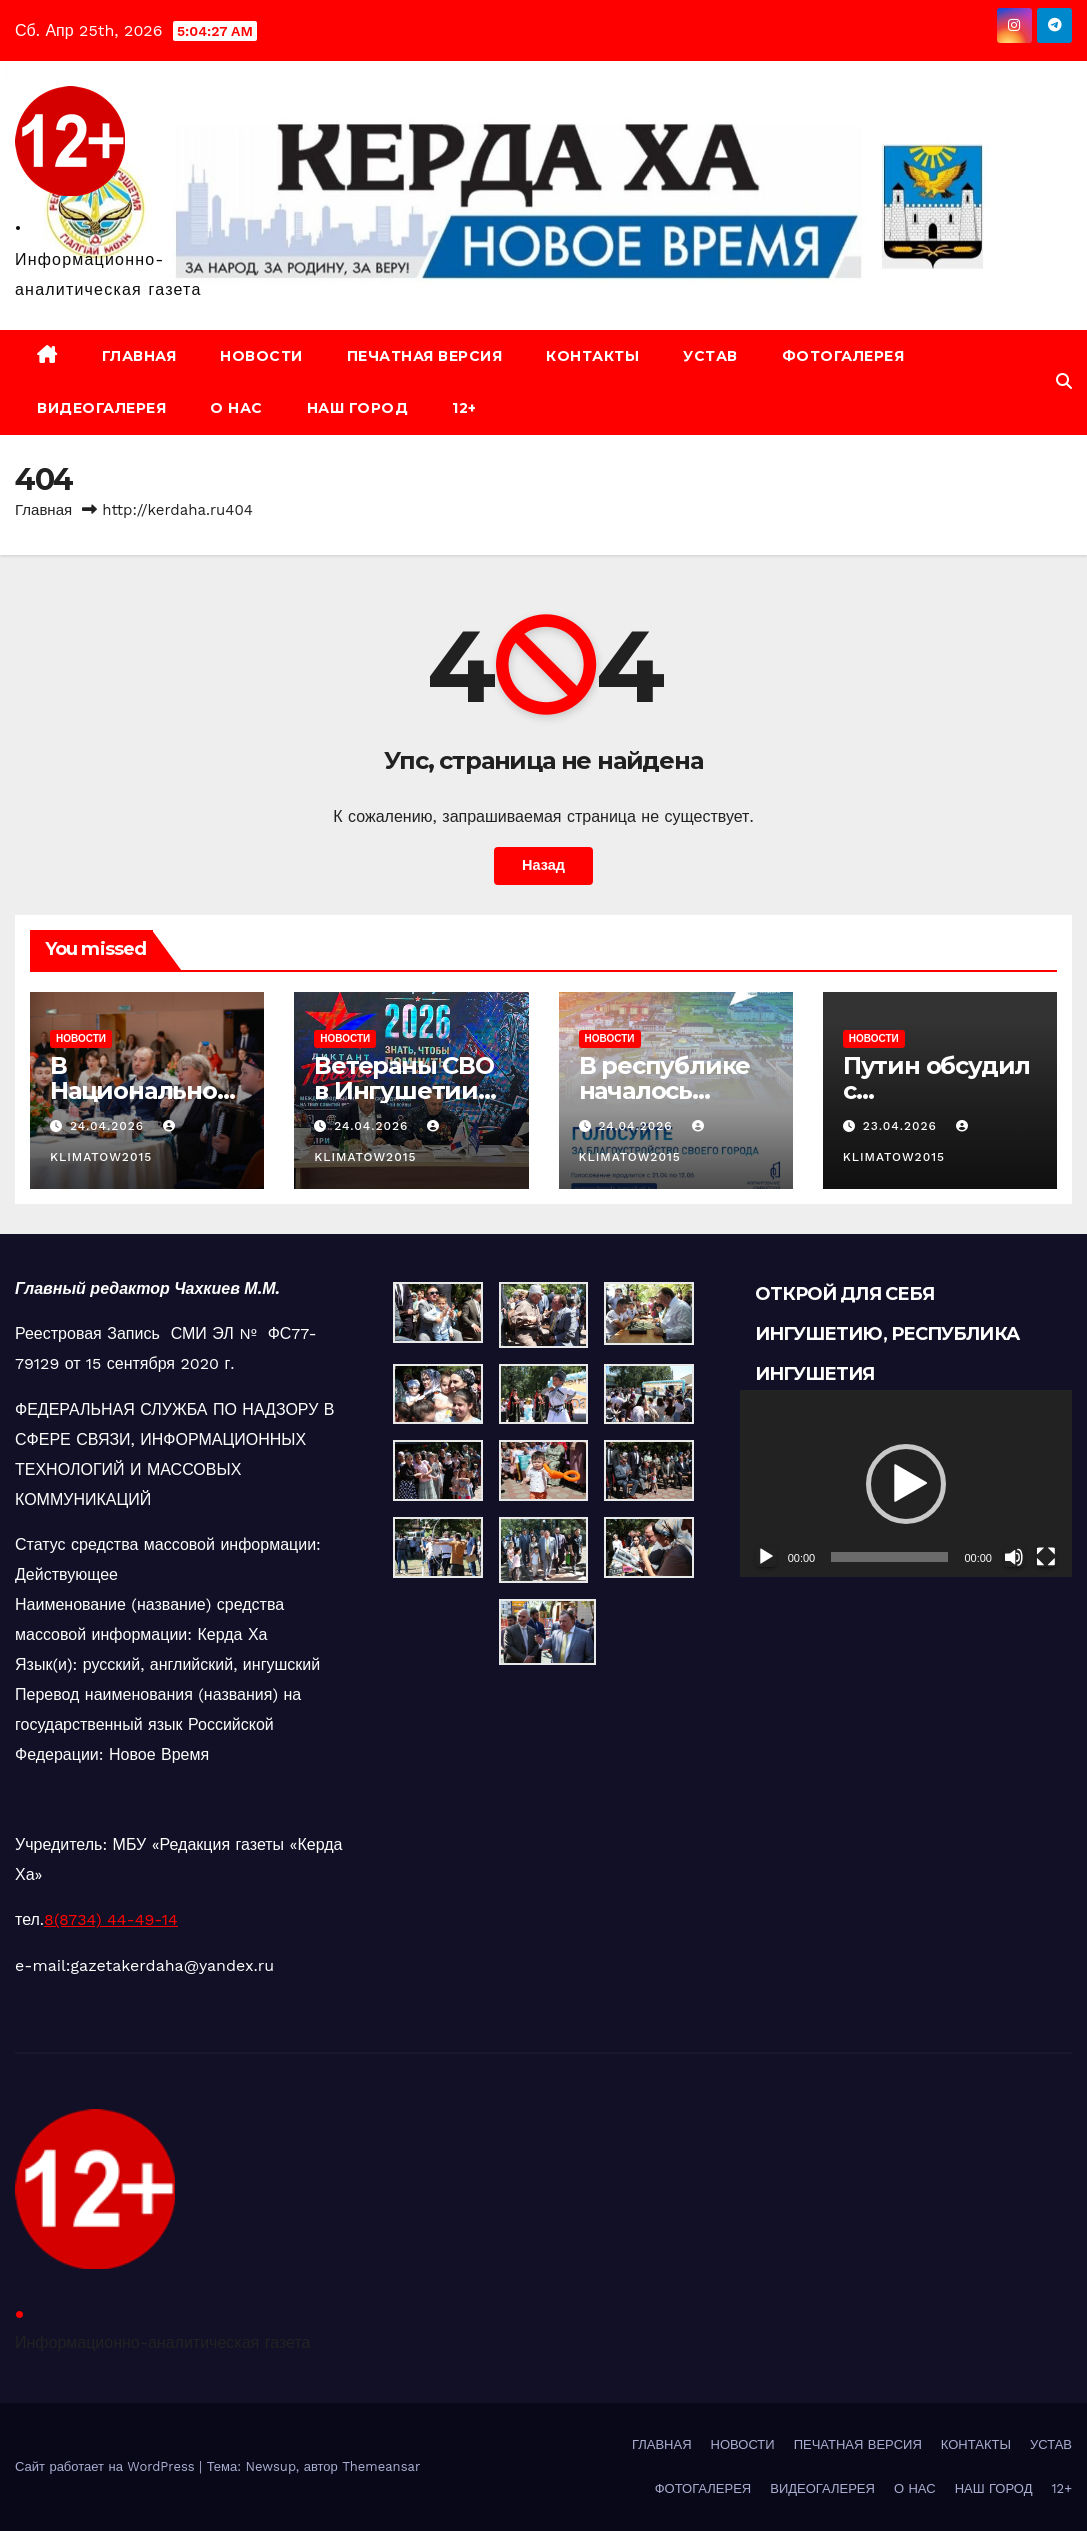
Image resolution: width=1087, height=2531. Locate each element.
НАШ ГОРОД (358, 408)
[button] (1064, 381)
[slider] (889, 1557)
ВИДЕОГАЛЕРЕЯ (101, 408)
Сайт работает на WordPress (107, 2466)
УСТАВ (710, 356)
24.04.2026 (109, 1126)
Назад (543, 866)
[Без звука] (1014, 1557)
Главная (43, 510)
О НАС (236, 408)
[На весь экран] (1046, 1557)
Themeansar (381, 2466)
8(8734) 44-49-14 (111, 1919)
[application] (906, 1483)
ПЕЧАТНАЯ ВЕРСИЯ (425, 356)
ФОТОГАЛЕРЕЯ (843, 356)
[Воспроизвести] (766, 1557)
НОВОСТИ (261, 356)
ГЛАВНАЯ (139, 356)
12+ (464, 408)
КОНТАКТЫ (592, 356)
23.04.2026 (902, 1126)
